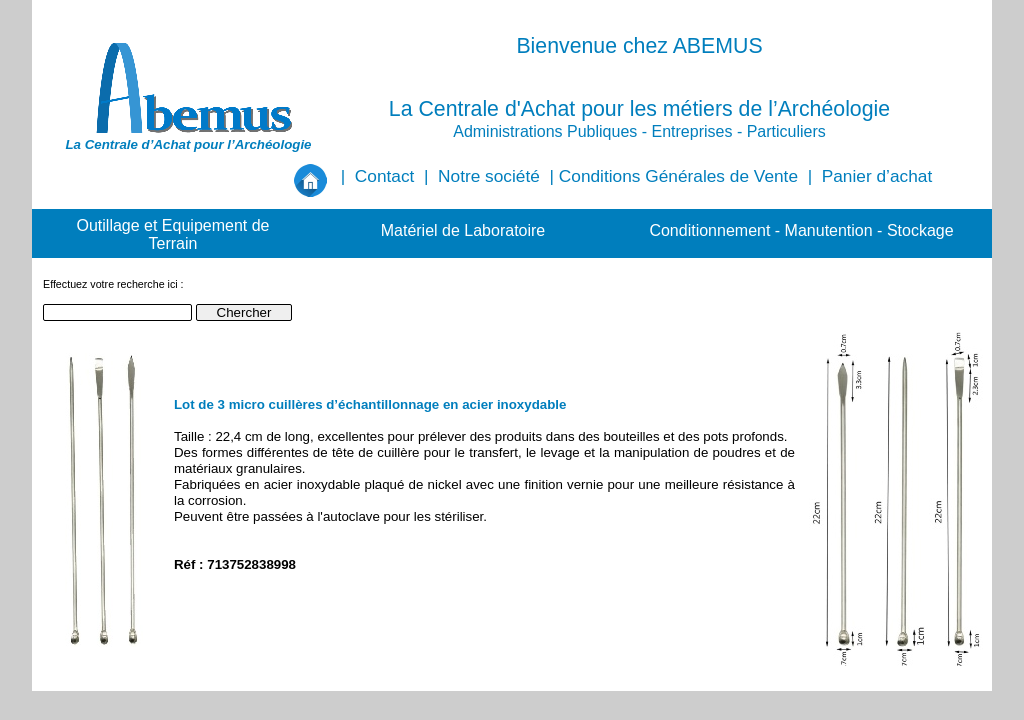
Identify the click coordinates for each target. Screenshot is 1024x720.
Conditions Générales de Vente (678, 176)
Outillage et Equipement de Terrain (172, 234)
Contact (385, 176)
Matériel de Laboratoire (463, 230)
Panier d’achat (877, 176)
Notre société (489, 176)
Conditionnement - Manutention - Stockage (801, 230)
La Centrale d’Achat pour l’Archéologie (188, 144)
